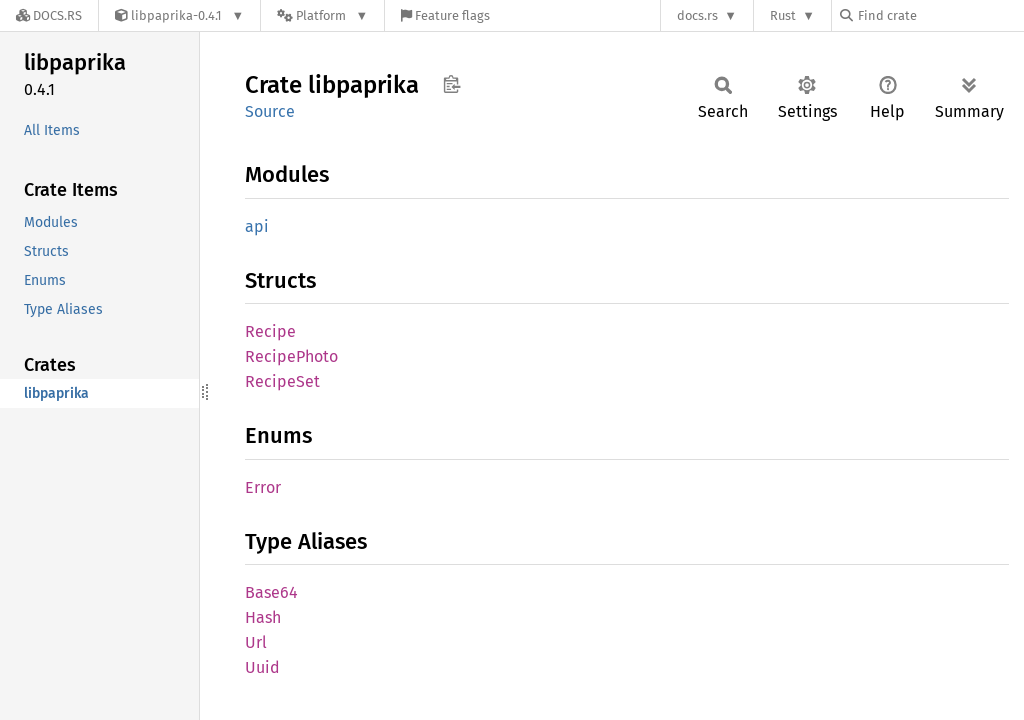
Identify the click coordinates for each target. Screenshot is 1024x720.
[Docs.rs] (49, 15)
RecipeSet (282, 381)
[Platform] (322, 15)
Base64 (271, 592)
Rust (783, 15)
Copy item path (451, 84)
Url (256, 642)
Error (263, 487)
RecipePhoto (291, 356)
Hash (263, 617)
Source (270, 111)
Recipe (270, 331)
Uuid (262, 667)
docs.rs (697, 15)
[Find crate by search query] (940, 15)
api (257, 226)
